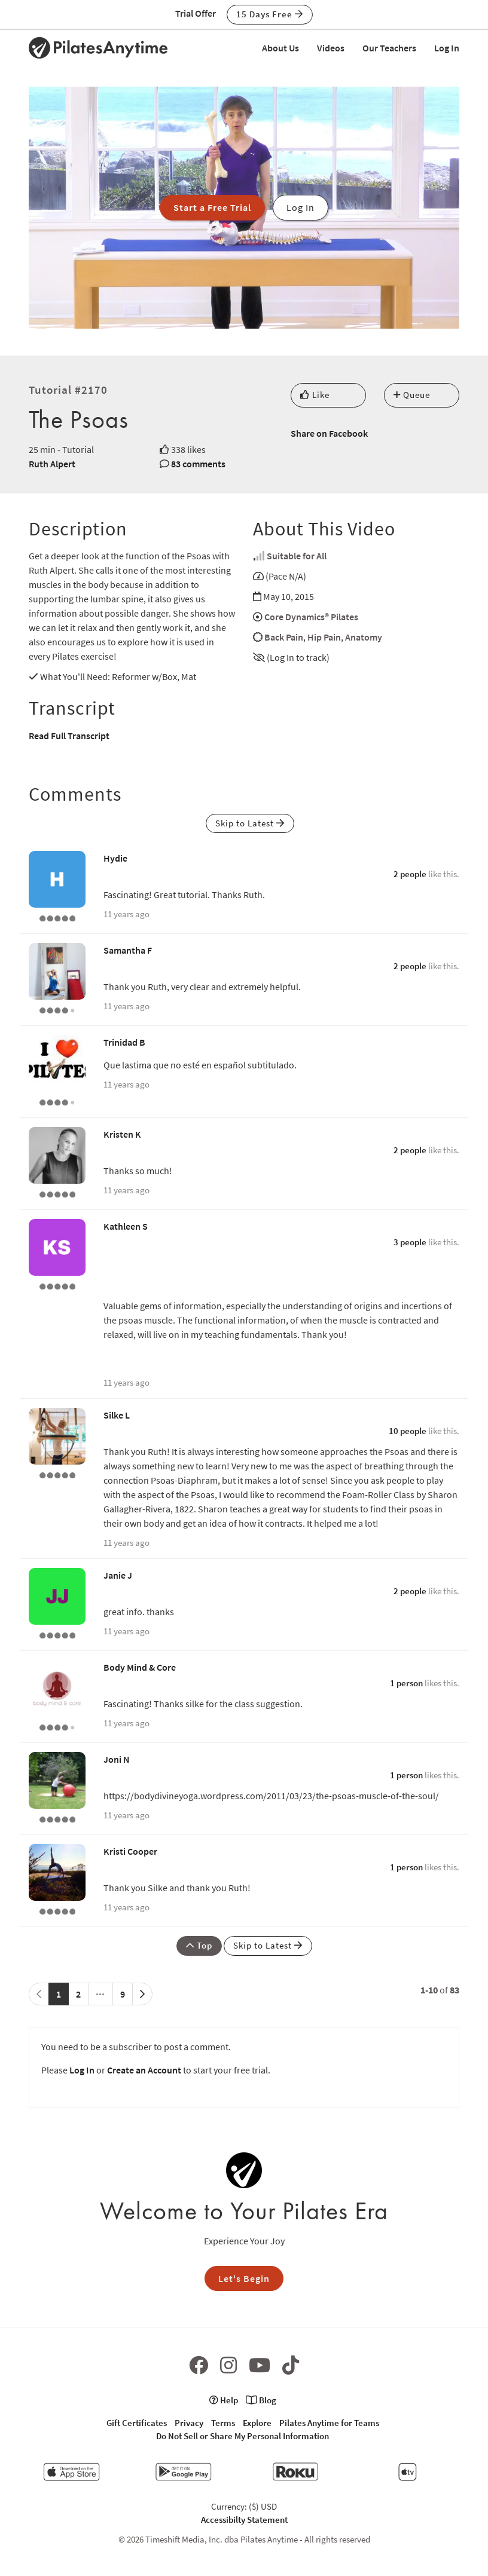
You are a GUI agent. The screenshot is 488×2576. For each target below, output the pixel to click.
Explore (257, 2422)
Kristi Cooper (130, 1851)
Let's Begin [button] (244, 2278)
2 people (410, 874)
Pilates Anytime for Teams (329, 2422)
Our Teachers (389, 48)
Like (315, 394)
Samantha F (127, 950)
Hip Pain (324, 637)
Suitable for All (297, 556)
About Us (280, 48)
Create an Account (144, 2070)
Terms (223, 2422)
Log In (446, 48)
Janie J (117, 1575)
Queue (412, 394)
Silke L (116, 1415)
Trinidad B (124, 1042)
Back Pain (283, 637)
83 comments (198, 464)
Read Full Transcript (69, 736)
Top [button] (199, 1945)
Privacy (189, 2422)
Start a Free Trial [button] (212, 207)
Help (223, 2400)
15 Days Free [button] (269, 14)
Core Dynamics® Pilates (311, 617)
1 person (406, 1683)
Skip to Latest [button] (250, 823)
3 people (410, 1242)
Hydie (115, 858)
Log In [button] (300, 207)
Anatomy (363, 637)
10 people (407, 1430)
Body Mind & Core (139, 1667)
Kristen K (122, 1134)
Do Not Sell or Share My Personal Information (242, 2436)
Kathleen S (125, 1226)
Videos (330, 48)
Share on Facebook (329, 433)
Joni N (116, 1759)
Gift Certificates (136, 2422)
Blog (261, 2400)
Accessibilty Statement (244, 2519)
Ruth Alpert (52, 464)
